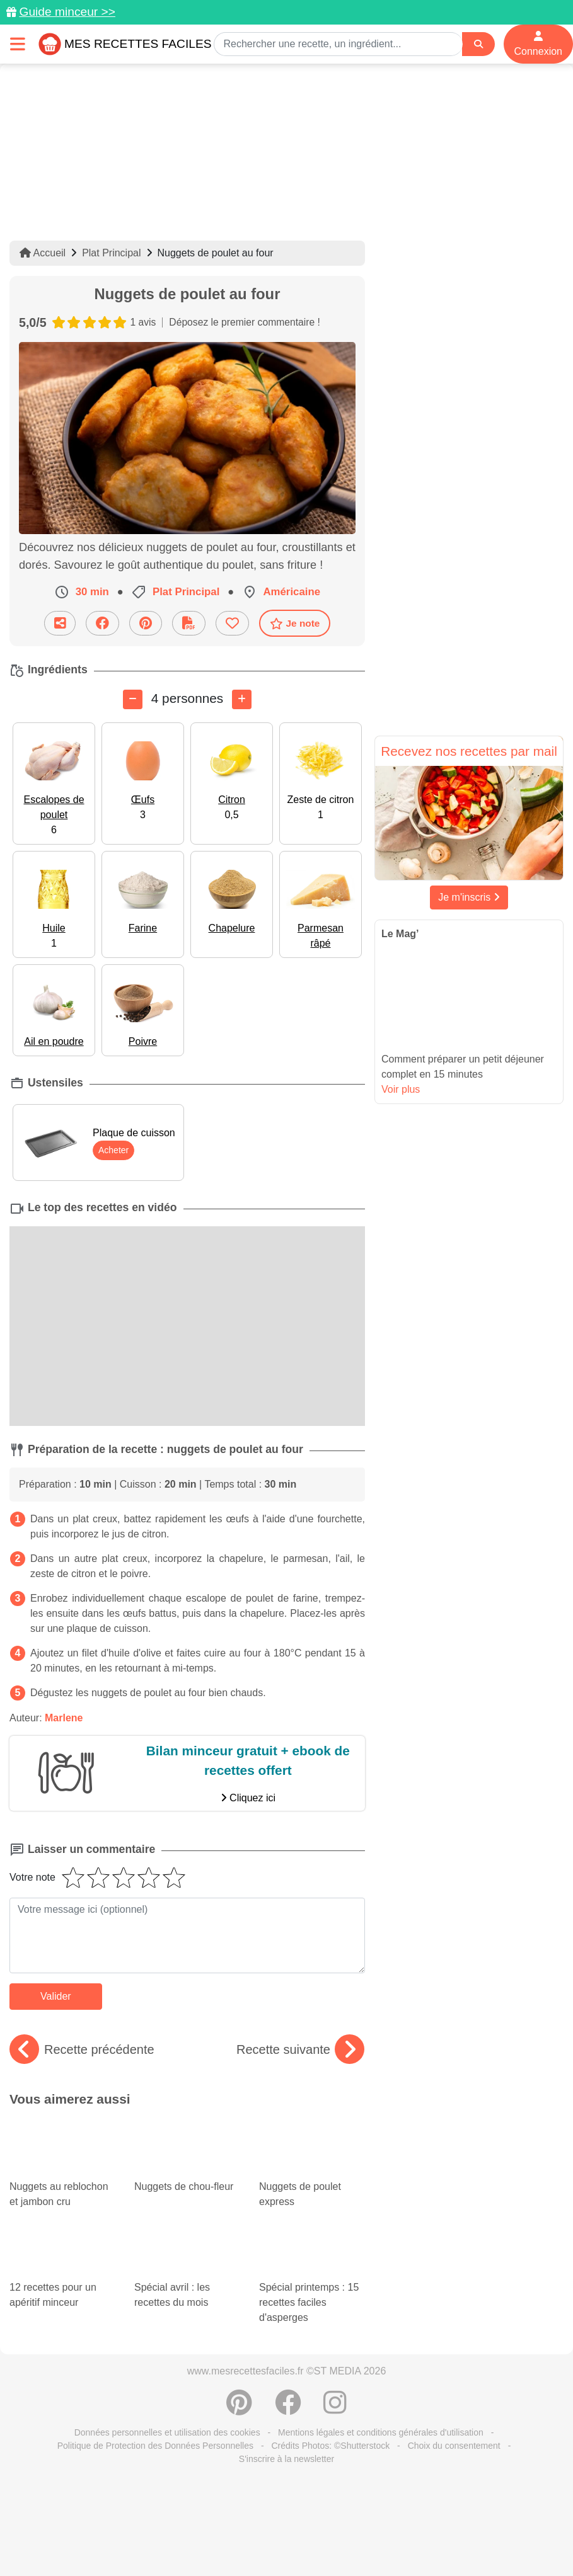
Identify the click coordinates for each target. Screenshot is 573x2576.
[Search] (478, 44)
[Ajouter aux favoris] (232, 623)
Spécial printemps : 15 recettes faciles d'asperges (312, 2283)
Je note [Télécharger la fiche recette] (295, 623)
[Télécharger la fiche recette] (188, 623)
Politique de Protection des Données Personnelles (155, 2446)
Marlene (64, 1718)
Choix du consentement (454, 2446)
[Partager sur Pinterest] (145, 623)
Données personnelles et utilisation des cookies (167, 2432)
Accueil (43, 253)
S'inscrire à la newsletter (286, 2459)
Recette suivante (300, 2049)
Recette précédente (81, 2049)
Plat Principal (111, 253)
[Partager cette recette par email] (60, 623)
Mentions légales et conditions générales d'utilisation (380, 2432)
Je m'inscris (469, 897)
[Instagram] (335, 2409)
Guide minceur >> (67, 11)
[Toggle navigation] (17, 43)
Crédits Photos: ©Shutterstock (330, 2446)
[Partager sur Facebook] (102, 623)
